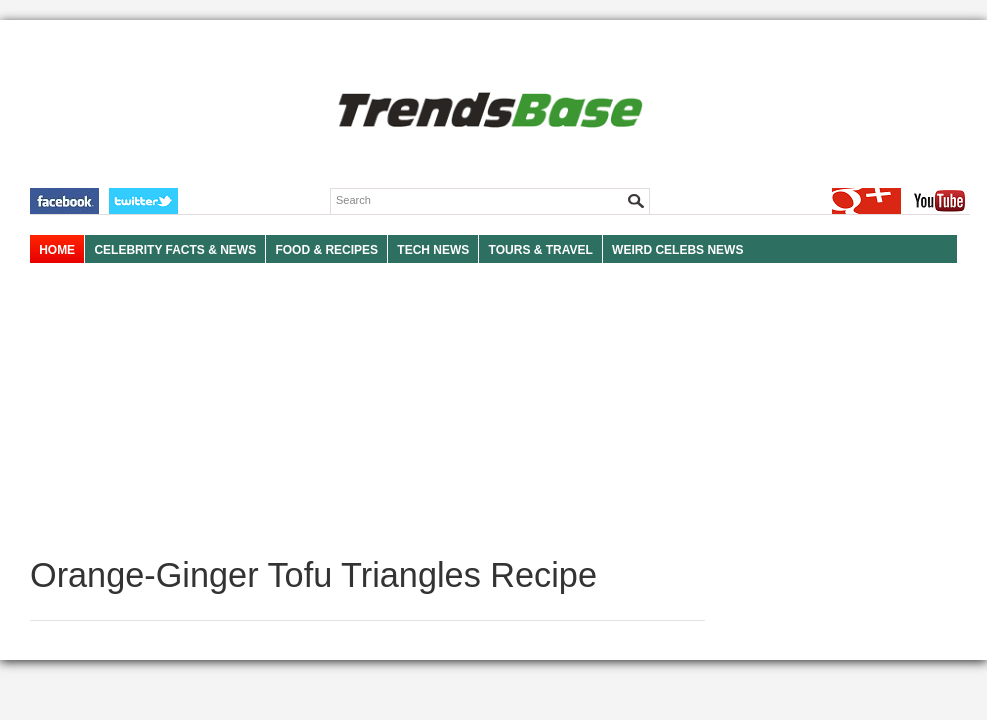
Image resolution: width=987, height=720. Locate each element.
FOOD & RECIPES (326, 250)
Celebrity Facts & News (175, 250)
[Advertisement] (367, 410)
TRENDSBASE (487, 111)
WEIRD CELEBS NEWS (677, 250)
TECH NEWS (433, 250)
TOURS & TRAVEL (541, 250)
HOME (57, 250)
